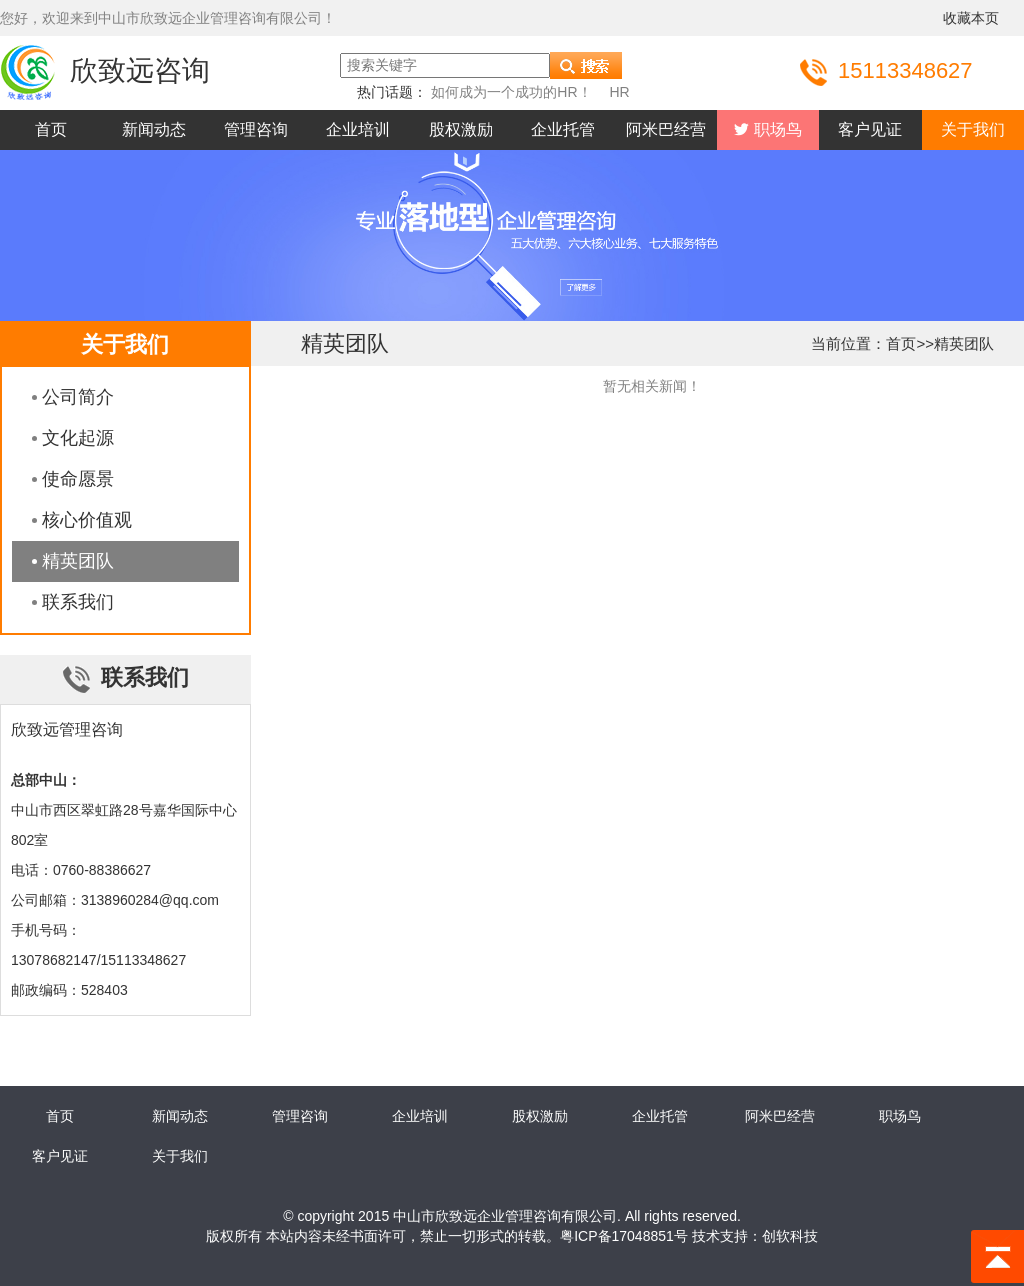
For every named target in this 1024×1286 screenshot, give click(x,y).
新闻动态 (154, 129)
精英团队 (78, 561)
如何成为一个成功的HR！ (511, 92)
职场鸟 (775, 129)
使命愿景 (78, 479)
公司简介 (78, 397)
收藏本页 (971, 18)
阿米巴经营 (666, 129)
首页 (51, 129)
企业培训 (358, 129)
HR (619, 92)
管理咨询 (256, 129)
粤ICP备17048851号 (624, 1236)
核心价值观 (87, 520)
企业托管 (563, 129)
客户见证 (870, 129)
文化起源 (78, 438)
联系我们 (78, 602)
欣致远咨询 (105, 70)
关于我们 (973, 129)
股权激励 (461, 129)
